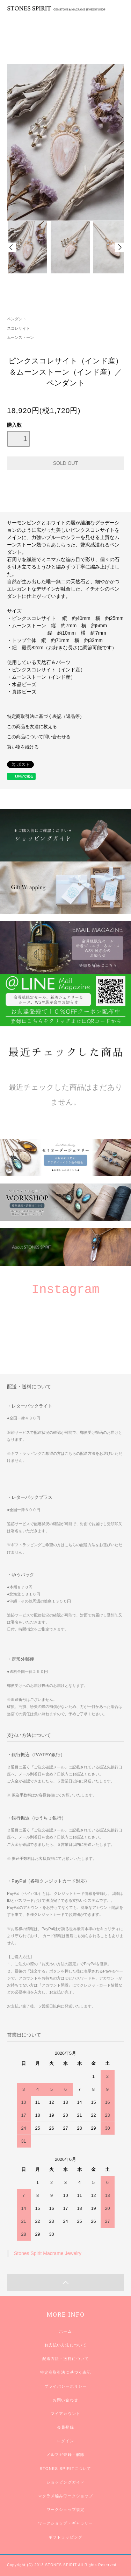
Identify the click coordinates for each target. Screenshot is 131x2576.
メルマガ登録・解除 (65, 2454)
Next (119, 247)
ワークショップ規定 (65, 2509)
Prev (11, 247)
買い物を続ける (23, 747)
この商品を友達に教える (32, 726)
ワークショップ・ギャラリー (65, 2523)
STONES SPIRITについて (65, 2468)
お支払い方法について (65, 2345)
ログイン (65, 2441)
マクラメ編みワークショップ (65, 2496)
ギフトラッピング (65, 2537)
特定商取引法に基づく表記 (65, 2372)
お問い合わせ (65, 2400)
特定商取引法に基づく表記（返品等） (45, 716)
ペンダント (16, 319)
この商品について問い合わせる (39, 736)
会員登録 (65, 2427)
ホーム (65, 2331)
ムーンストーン (20, 337)
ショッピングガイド (65, 2482)
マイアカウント (65, 2413)
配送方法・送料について (65, 2359)
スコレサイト (18, 328)
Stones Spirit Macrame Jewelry (47, 2253)
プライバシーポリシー (65, 2386)
